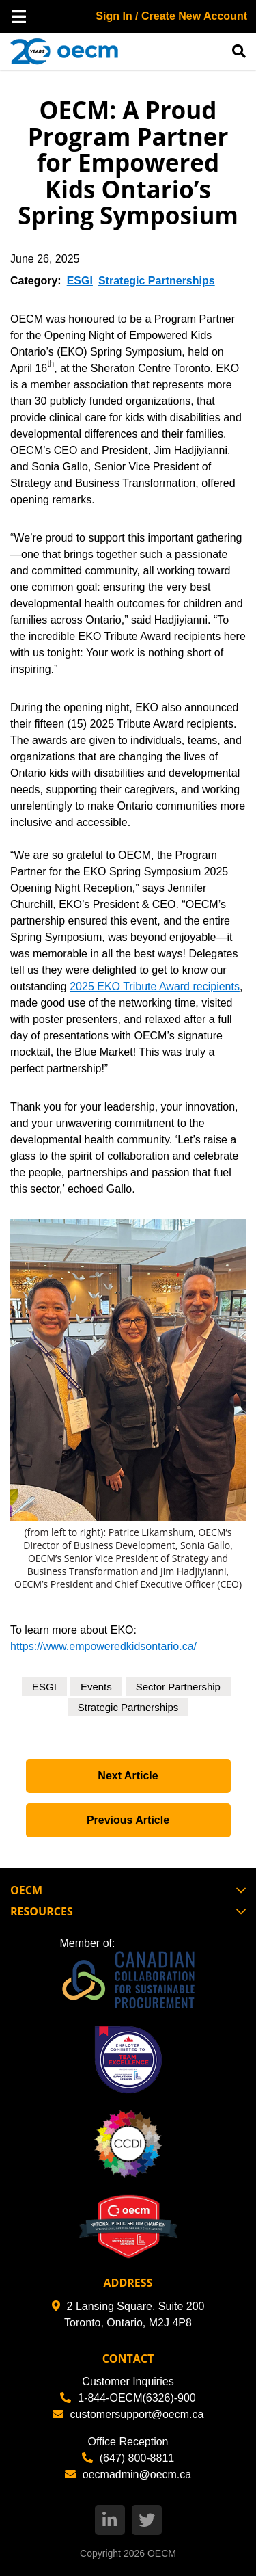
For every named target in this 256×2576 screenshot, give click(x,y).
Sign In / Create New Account (171, 16)
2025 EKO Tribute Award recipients (155, 986)
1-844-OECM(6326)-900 (128, 2398)
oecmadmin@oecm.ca (128, 2474)
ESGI (80, 281)
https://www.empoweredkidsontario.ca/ (103, 1646)
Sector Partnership (178, 1686)
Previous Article (128, 1820)
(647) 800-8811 (128, 2458)
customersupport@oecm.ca (128, 2414)
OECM (161, 2553)
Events (96, 1686)
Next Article (128, 1775)
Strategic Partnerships (156, 281)
